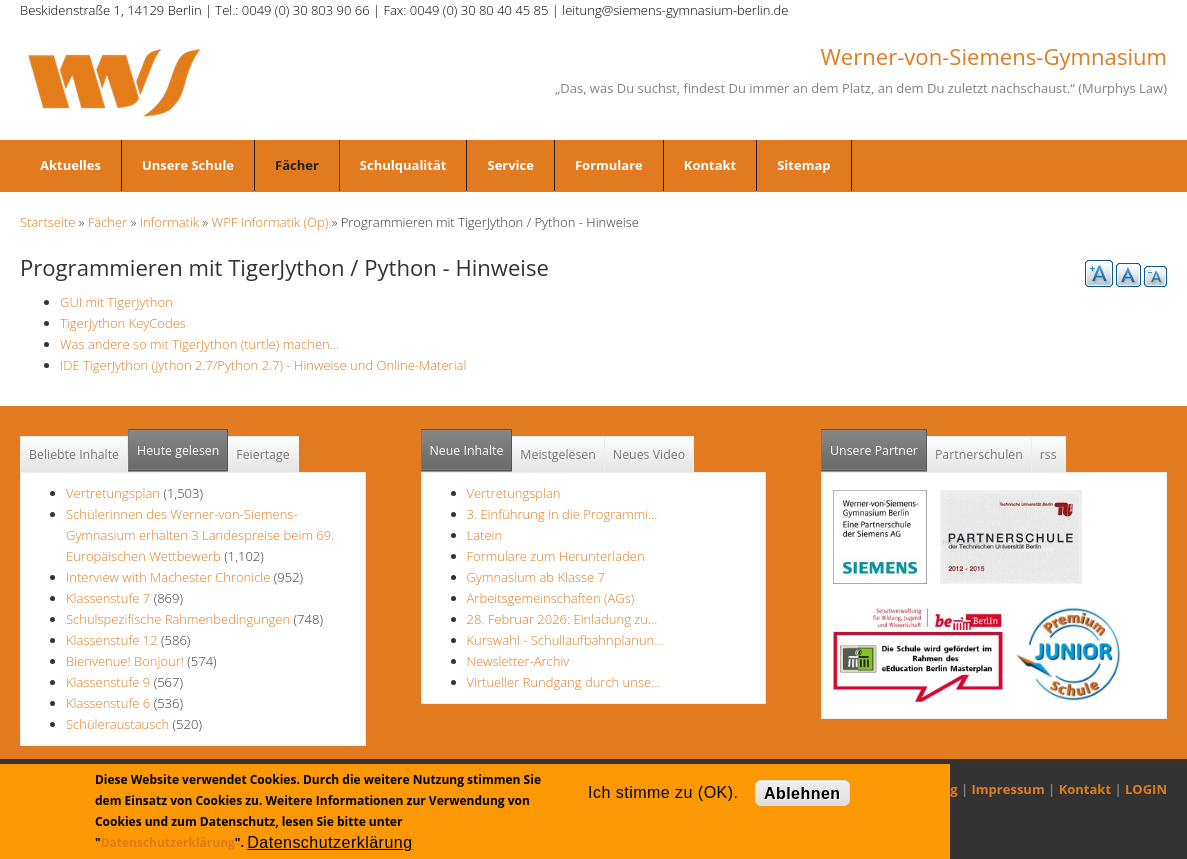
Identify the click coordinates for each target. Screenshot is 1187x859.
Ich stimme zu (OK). (663, 792)
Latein (485, 535)
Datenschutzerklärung (168, 842)
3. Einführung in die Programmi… (562, 514)
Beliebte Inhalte (74, 454)
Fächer (297, 165)
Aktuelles (70, 165)
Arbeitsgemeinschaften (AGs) (551, 598)
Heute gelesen (178, 450)
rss (1048, 454)
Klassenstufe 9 (108, 682)
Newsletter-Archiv (518, 661)
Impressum (1008, 789)
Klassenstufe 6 (108, 703)
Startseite (47, 222)
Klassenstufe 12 (112, 640)
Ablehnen (802, 793)
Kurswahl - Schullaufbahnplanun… (565, 640)
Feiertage (262, 454)
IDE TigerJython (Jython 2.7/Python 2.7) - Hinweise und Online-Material (263, 365)
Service (510, 165)
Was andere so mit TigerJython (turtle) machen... (199, 344)
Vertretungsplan (113, 493)
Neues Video (649, 454)
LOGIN (1146, 789)
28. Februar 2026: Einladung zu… (562, 619)
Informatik (169, 222)
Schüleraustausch (117, 724)
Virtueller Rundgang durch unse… (564, 682)
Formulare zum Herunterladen (556, 556)
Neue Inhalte (467, 450)
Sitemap (803, 165)
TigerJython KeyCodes (123, 323)
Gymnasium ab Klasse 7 (536, 577)
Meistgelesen (558, 454)
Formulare (609, 165)
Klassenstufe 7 (108, 598)
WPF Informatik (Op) (270, 222)
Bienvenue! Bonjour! (125, 661)
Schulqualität (403, 165)
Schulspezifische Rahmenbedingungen (178, 619)
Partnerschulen (979, 454)
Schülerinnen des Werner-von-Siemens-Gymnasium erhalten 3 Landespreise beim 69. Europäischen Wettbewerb (200, 535)
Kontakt (710, 165)
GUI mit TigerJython (116, 302)
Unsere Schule (188, 165)
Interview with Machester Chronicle (170, 577)
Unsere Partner (878, 444)
